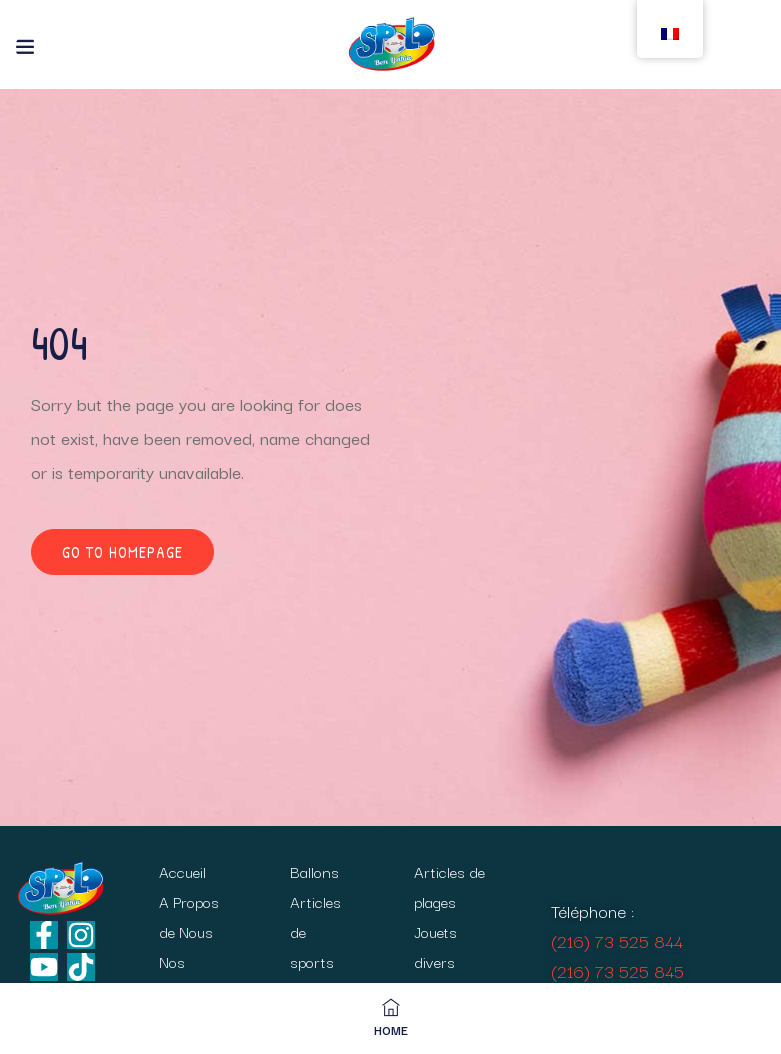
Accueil (182, 871)
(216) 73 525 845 (617, 970)
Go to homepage (122, 552)
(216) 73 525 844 (617, 940)
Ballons (314, 871)
